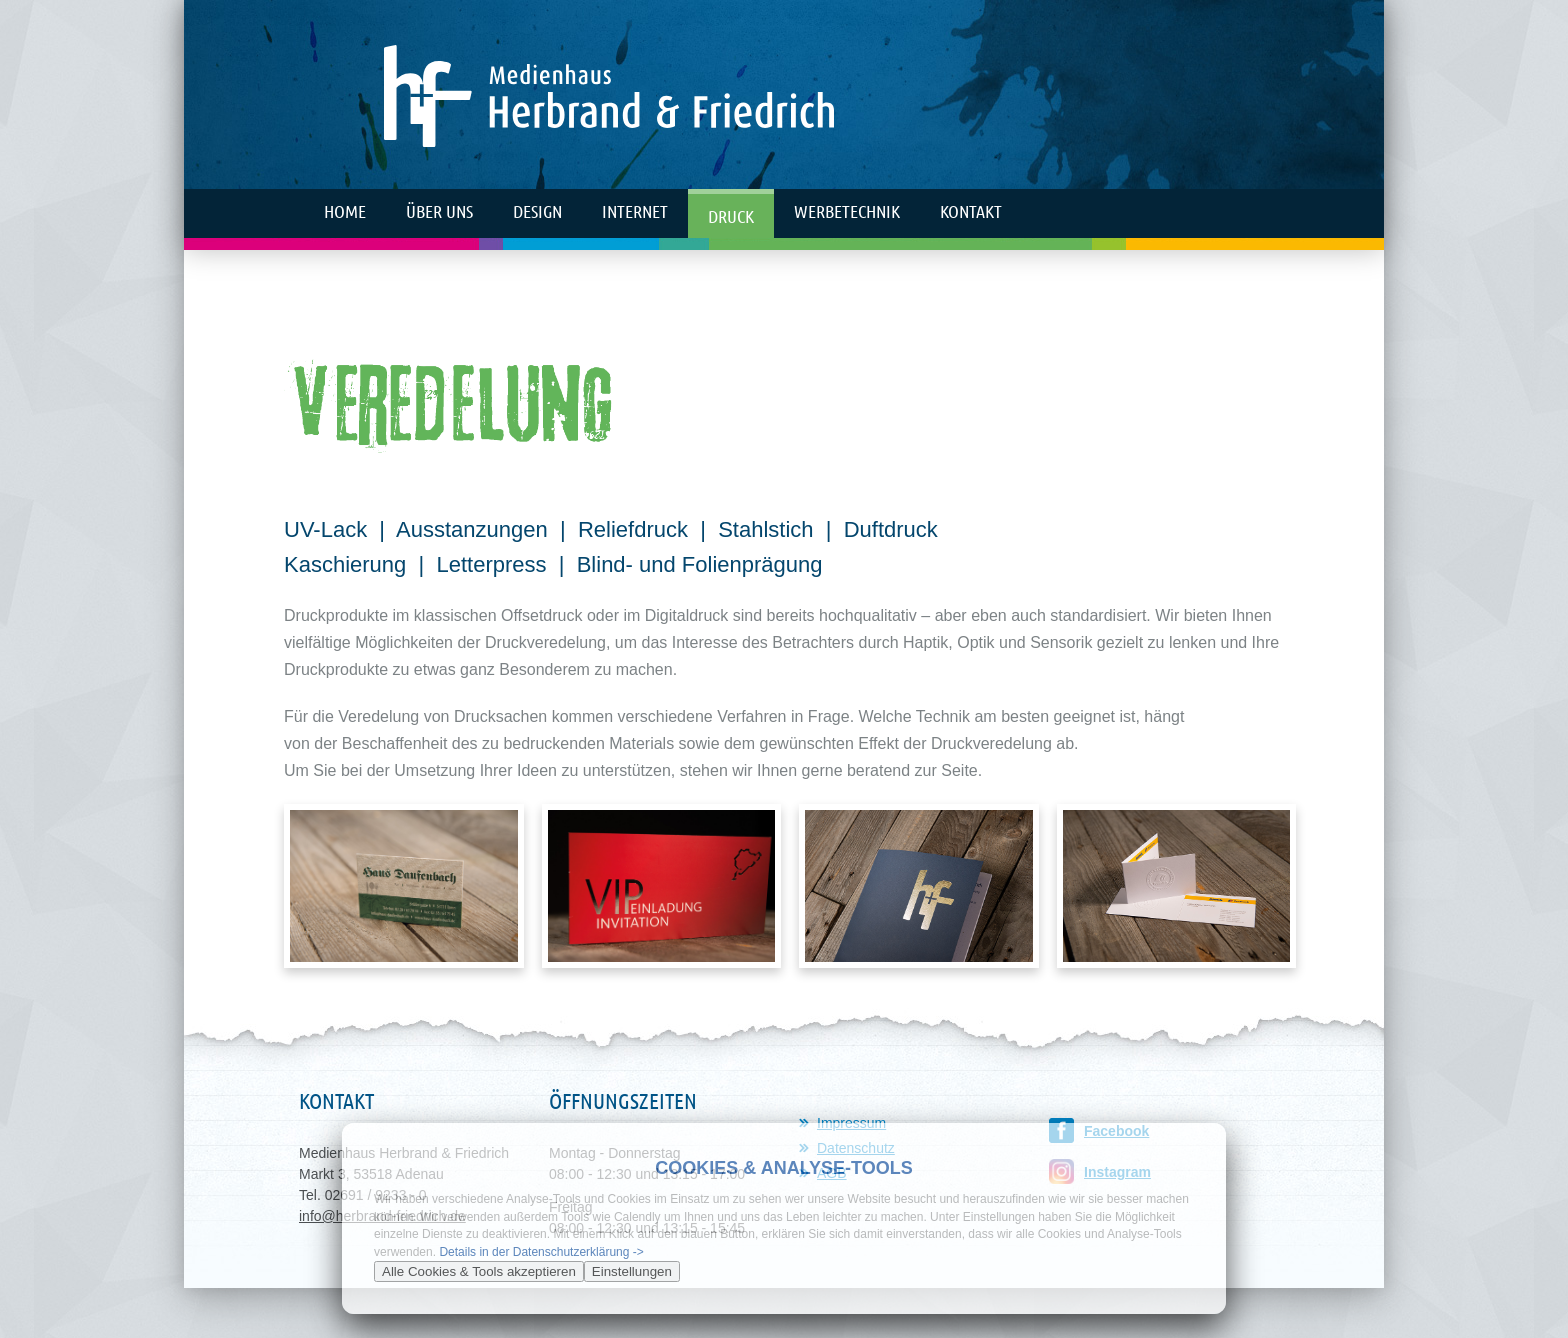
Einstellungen (632, 1271)
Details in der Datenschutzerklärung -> (541, 1252)
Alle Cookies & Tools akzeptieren (479, 1271)
